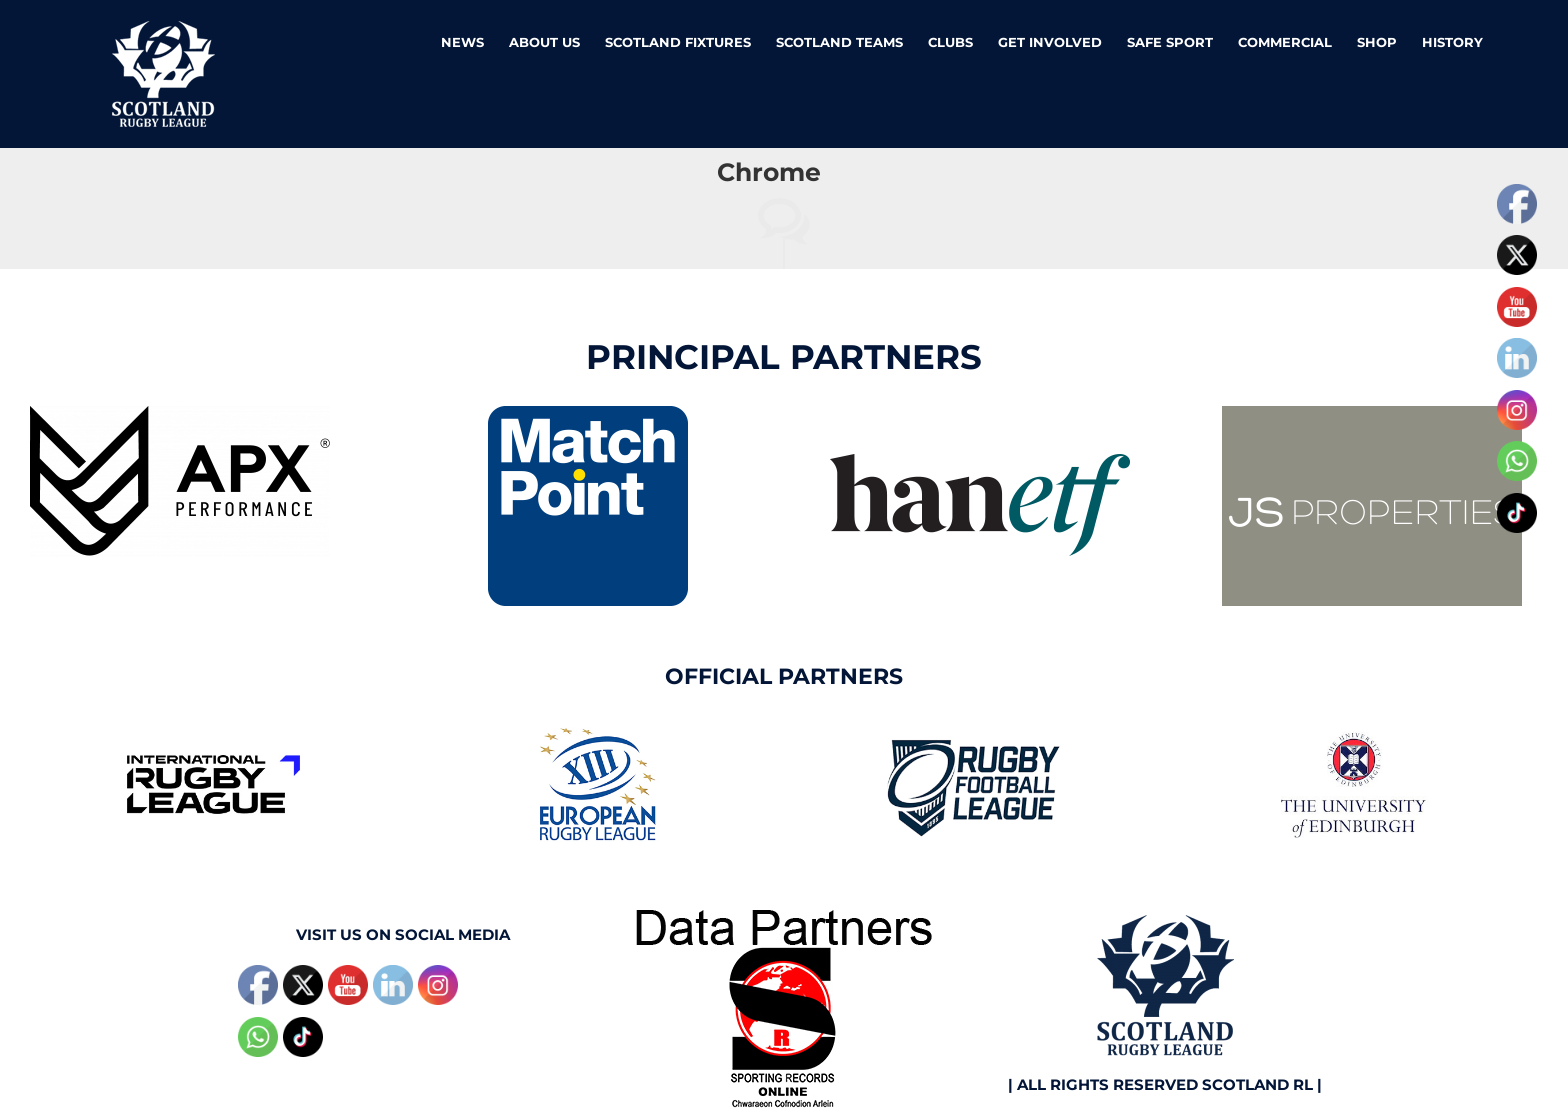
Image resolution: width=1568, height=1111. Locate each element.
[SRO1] (784, 916)
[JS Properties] (1372, 413)
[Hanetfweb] (980, 413)
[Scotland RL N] (1165, 916)
